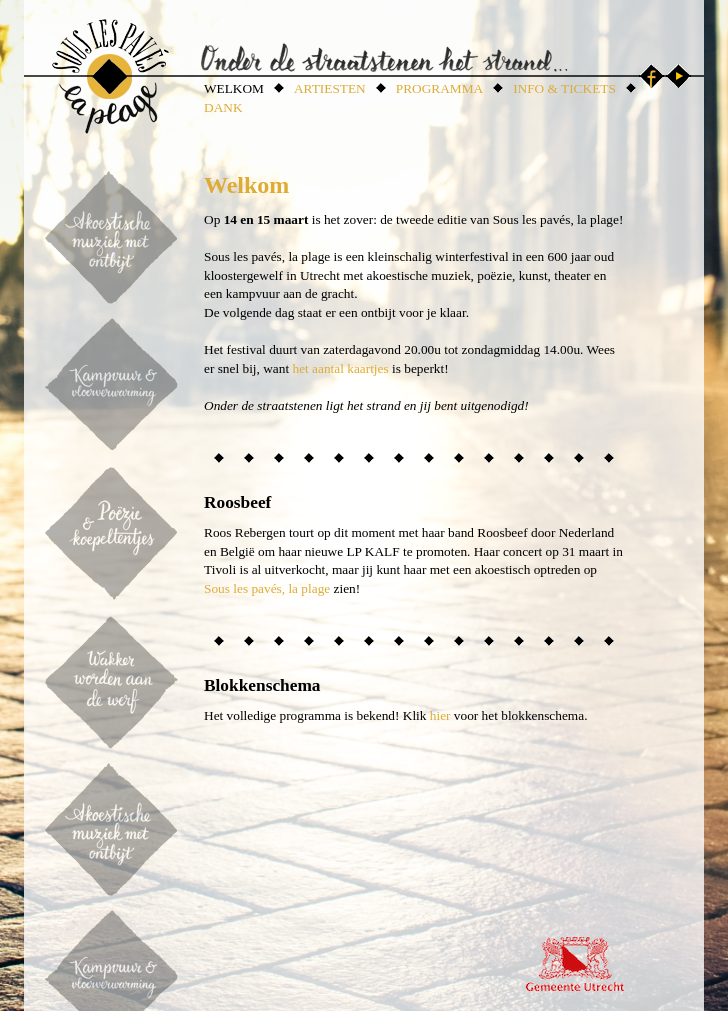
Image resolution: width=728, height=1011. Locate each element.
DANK (223, 107)
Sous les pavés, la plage (267, 588)
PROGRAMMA (439, 88)
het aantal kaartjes (340, 368)
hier (440, 715)
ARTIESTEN (330, 88)
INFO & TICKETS (564, 88)
